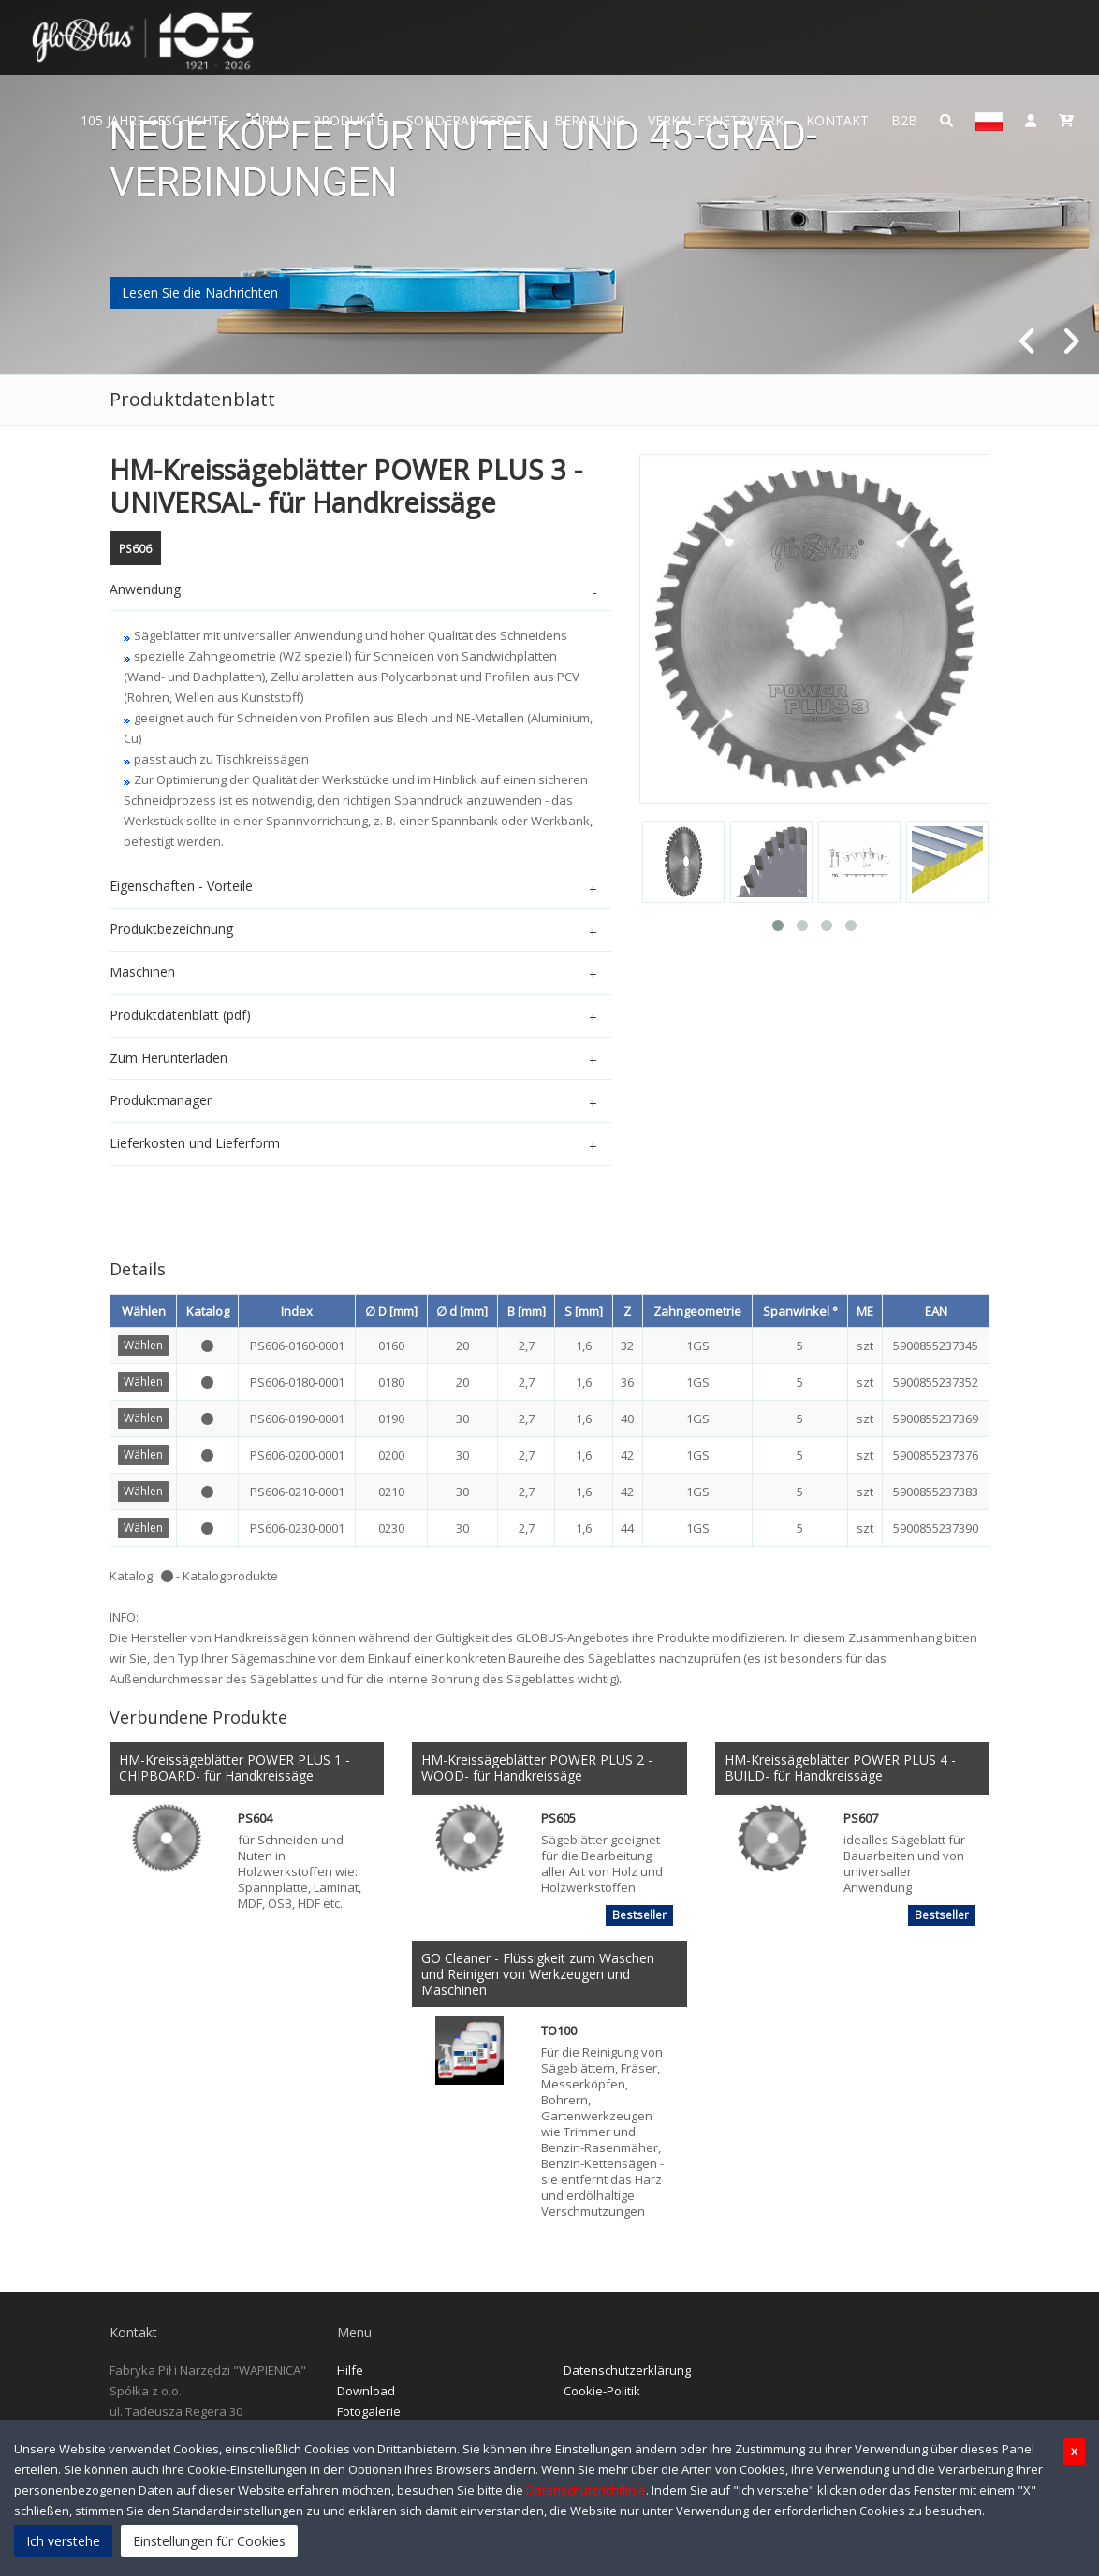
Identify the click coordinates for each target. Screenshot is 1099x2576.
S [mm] (583, 1311)
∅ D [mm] (391, 1311)
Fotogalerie (369, 2411)
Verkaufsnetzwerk (716, 120)
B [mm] (526, 1311)
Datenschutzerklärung (627, 2370)
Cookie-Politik (602, 2390)
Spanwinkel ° (800, 1311)
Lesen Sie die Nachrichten (200, 292)
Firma (270, 120)
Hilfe (350, 2370)
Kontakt (837, 120)
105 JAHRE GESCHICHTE (154, 120)
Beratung (589, 120)
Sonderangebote (469, 120)
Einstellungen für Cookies (209, 2541)
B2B (904, 120)
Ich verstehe (63, 2541)
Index (297, 1311)
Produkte (348, 120)
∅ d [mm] (462, 1311)
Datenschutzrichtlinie (586, 2489)
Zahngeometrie (697, 1311)
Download (366, 2390)
